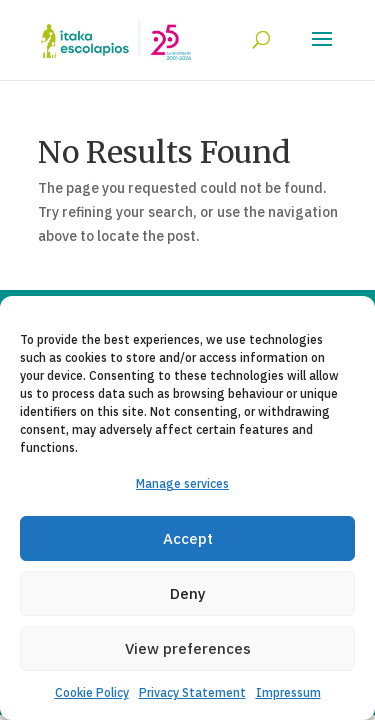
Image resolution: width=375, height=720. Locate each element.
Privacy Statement (192, 692)
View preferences (188, 648)
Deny (188, 593)
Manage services (182, 483)
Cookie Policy (92, 692)
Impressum (288, 692)
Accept (188, 538)
